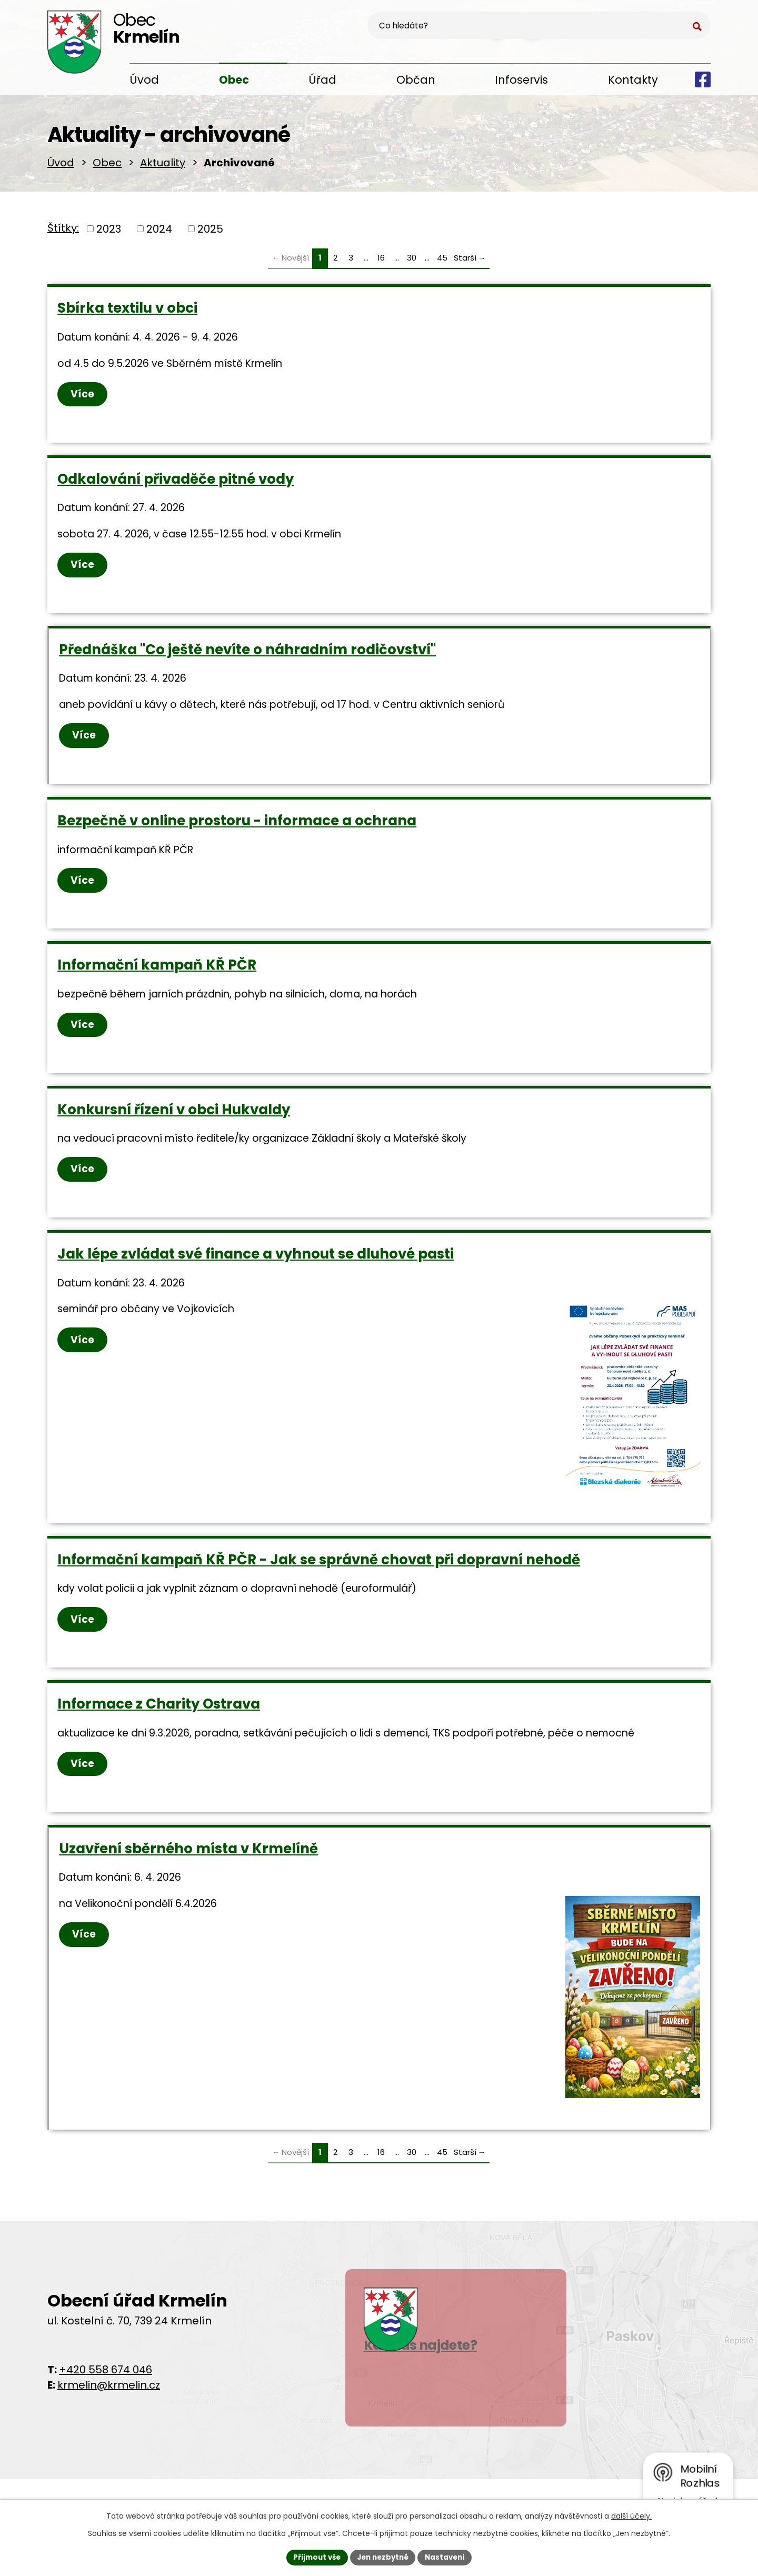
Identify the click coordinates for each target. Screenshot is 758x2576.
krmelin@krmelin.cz (108, 2415)
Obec (234, 79)
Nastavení (448, 2556)
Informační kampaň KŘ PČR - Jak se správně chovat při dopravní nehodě (319, 1582)
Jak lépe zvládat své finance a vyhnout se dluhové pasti (256, 1274)
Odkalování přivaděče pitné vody (176, 485)
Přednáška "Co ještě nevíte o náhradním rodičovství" (247, 660)
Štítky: (63, 231)
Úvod (144, 79)
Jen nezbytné (383, 2556)
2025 (210, 232)
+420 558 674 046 (105, 2400)
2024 (159, 232)
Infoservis (521, 79)
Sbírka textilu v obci (128, 312)
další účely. (631, 2515)
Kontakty (633, 79)
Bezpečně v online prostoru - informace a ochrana (237, 834)
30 (411, 261)
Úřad (322, 79)
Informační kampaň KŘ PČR (157, 981)
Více (83, 399)
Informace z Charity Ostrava (159, 1729)
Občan (415, 79)
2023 (108, 232)
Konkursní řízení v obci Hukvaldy (174, 1127)
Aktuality (162, 166)
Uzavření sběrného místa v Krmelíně (188, 1875)
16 (381, 261)
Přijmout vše (313, 2556)
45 (442, 261)
